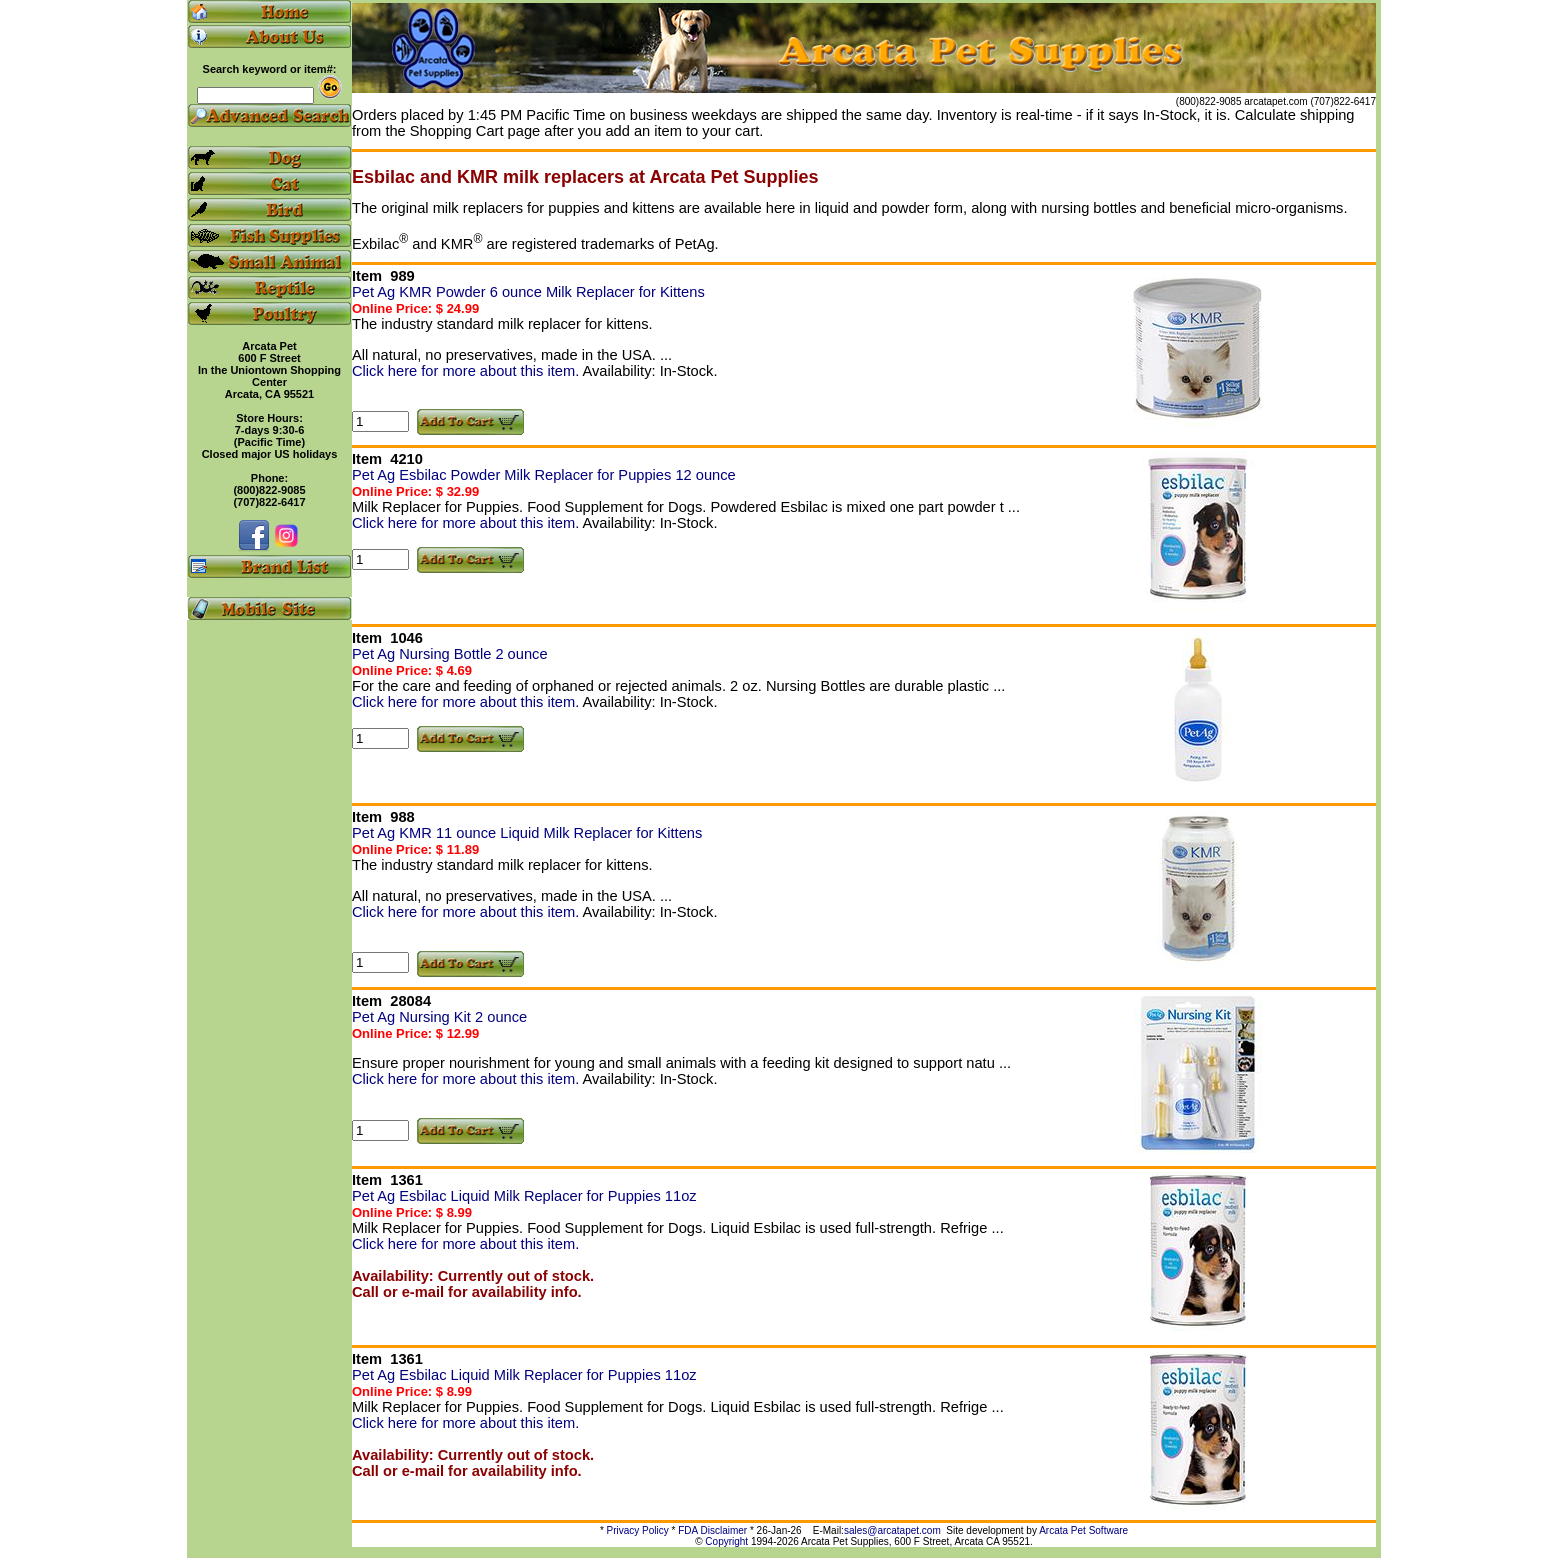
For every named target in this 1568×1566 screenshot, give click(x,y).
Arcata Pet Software (1083, 1530)
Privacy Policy (638, 1530)
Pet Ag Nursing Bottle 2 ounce (450, 654)
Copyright (726, 1541)
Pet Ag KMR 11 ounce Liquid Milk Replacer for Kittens (527, 833)
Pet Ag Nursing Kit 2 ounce (439, 1017)
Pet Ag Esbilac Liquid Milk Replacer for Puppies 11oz (524, 1196)
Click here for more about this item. (467, 371)
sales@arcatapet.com (892, 1530)
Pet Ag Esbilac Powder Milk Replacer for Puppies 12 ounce (544, 475)
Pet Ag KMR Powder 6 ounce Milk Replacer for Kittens (528, 292)
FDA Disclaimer (712, 1530)
